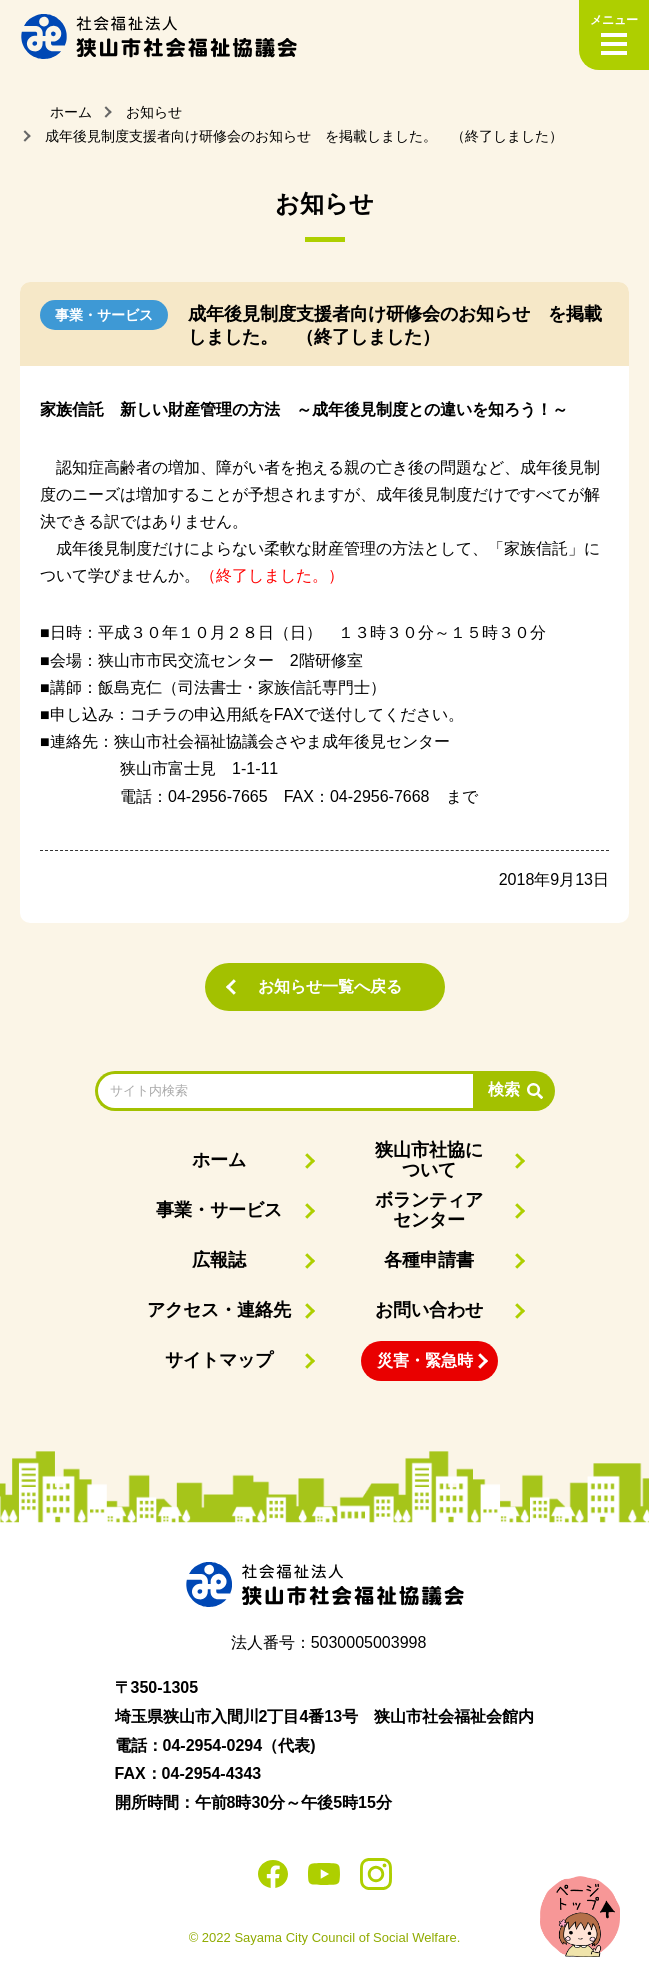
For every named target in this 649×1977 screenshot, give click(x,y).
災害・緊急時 (425, 1360)
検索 (504, 1089)
